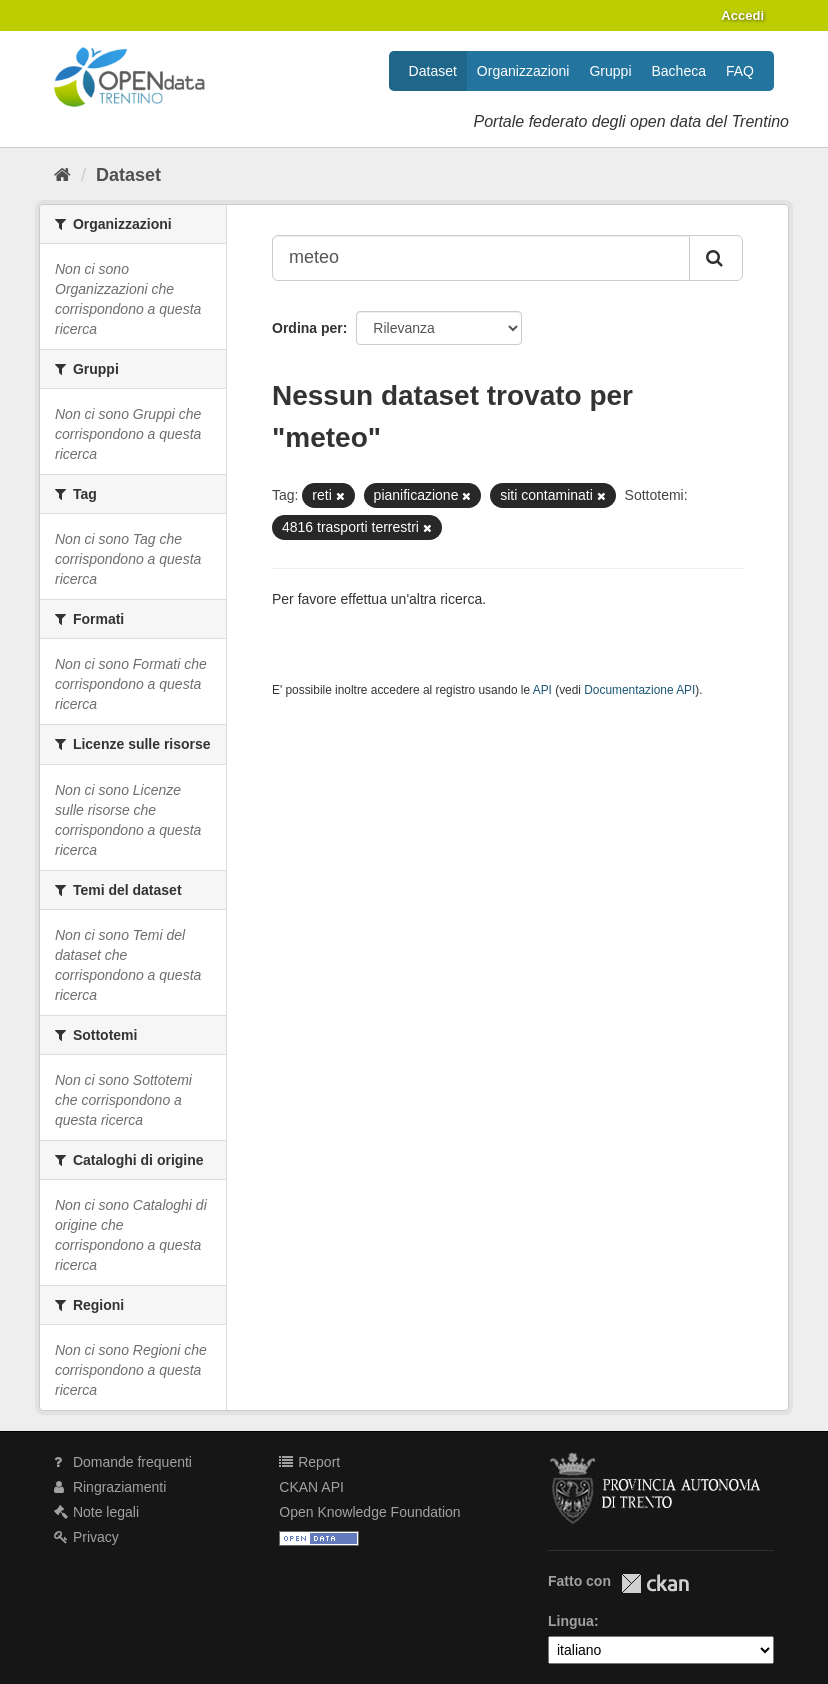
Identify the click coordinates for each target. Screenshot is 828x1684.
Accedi (742, 15)
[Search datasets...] (481, 258)
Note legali (96, 1512)
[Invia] (716, 258)
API (542, 690)
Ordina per (307, 328)
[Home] (62, 175)
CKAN (655, 1583)
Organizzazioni (523, 71)
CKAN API (311, 1487)
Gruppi (610, 71)
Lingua (571, 1621)
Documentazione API (639, 690)
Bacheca (679, 71)
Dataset (433, 71)
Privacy (86, 1537)
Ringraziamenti (110, 1487)
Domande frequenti (123, 1462)
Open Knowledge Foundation (369, 1512)
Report (309, 1462)
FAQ (740, 71)
